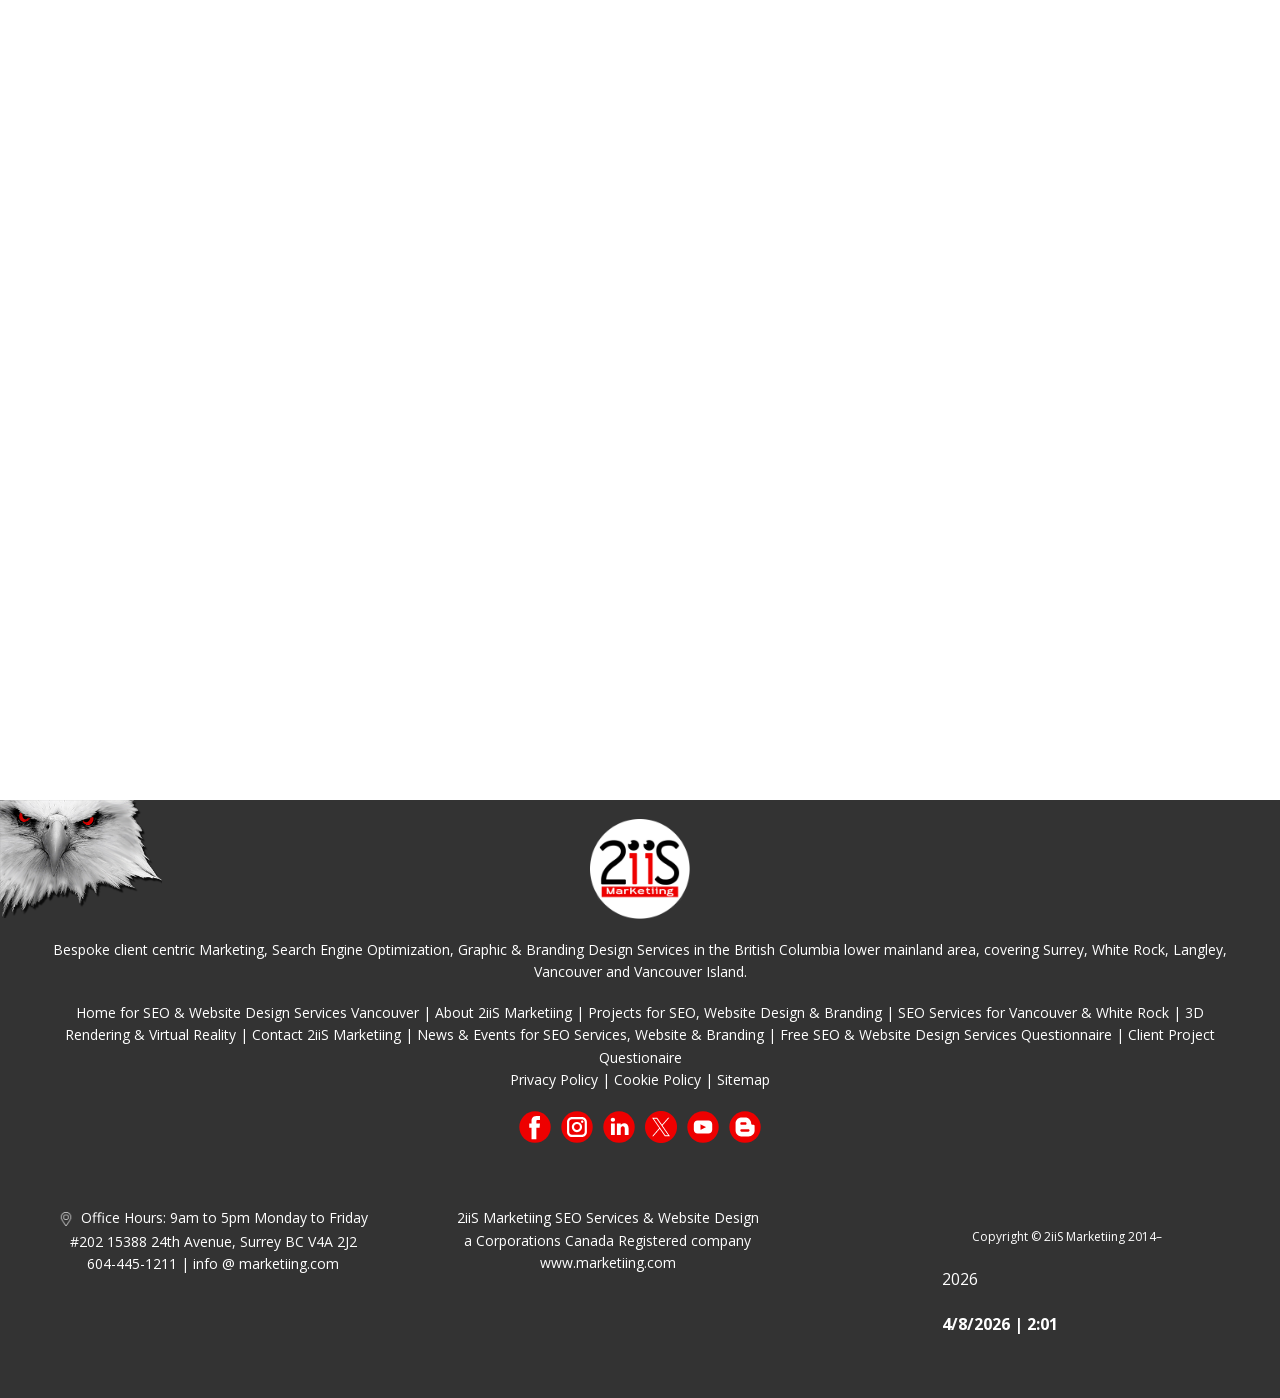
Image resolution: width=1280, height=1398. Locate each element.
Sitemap (743, 1079)
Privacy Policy (554, 1079)
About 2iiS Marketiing (503, 1012)
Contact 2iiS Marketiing (326, 1034)
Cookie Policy (657, 1079)
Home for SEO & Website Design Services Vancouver (247, 1012)
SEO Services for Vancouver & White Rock (1033, 1012)
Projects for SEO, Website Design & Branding (735, 1012)
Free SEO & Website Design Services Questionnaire (946, 1034)
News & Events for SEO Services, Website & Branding (590, 1034)
